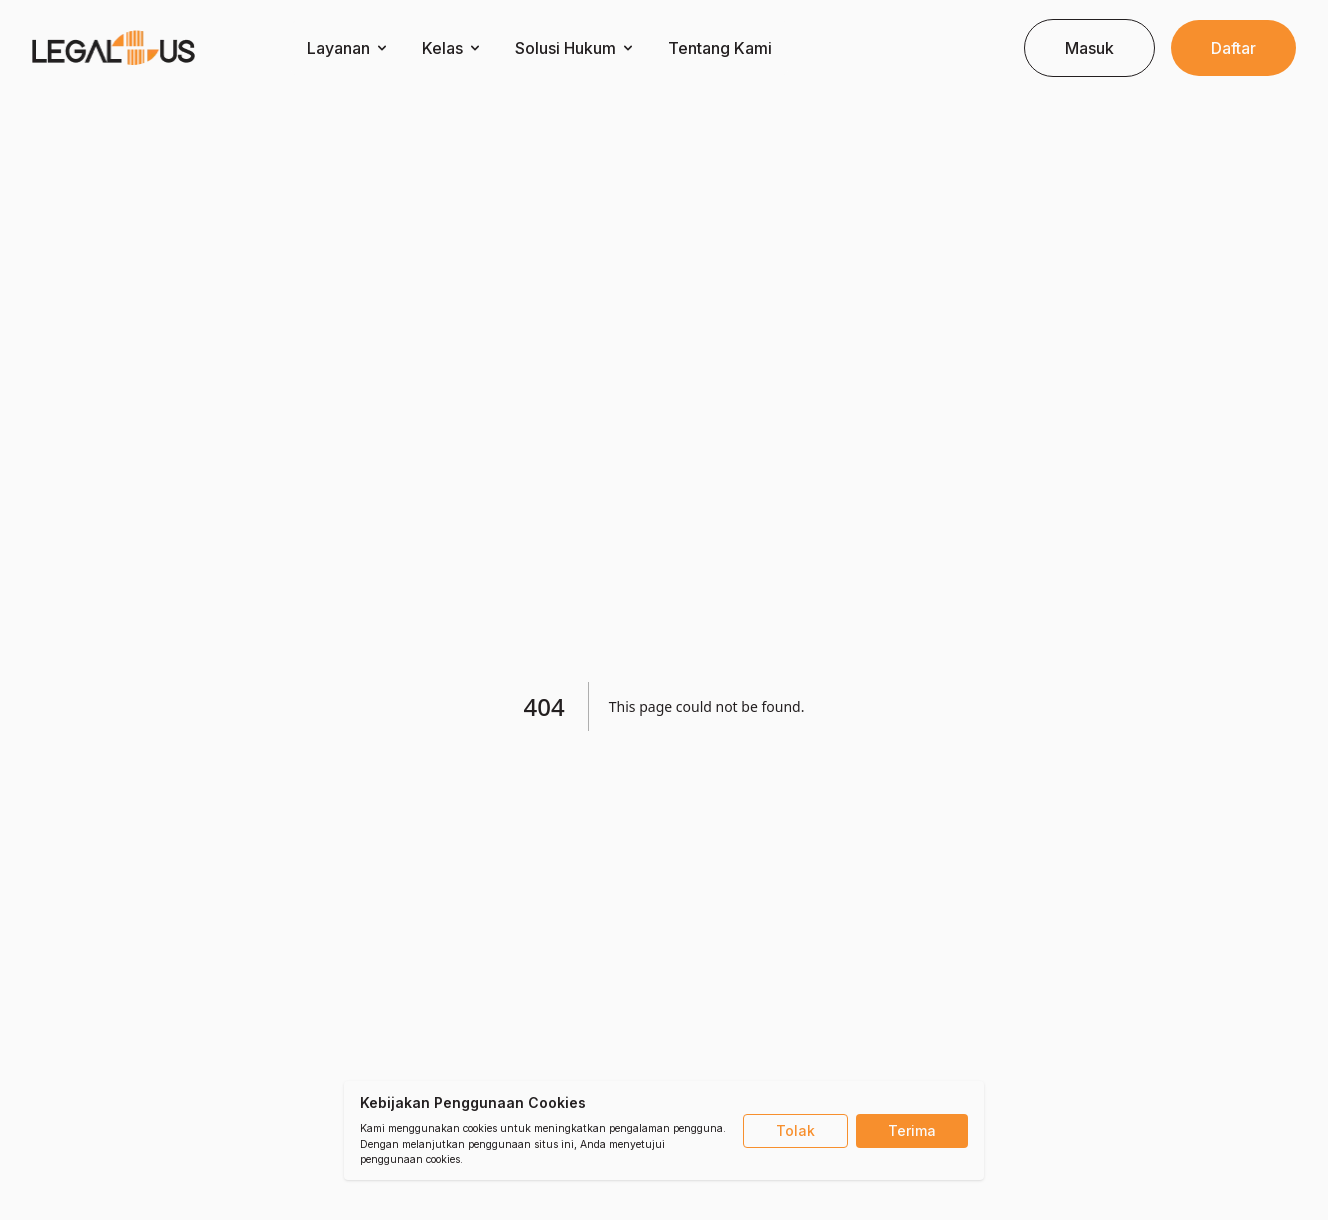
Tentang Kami (720, 48)
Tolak (795, 1130)
